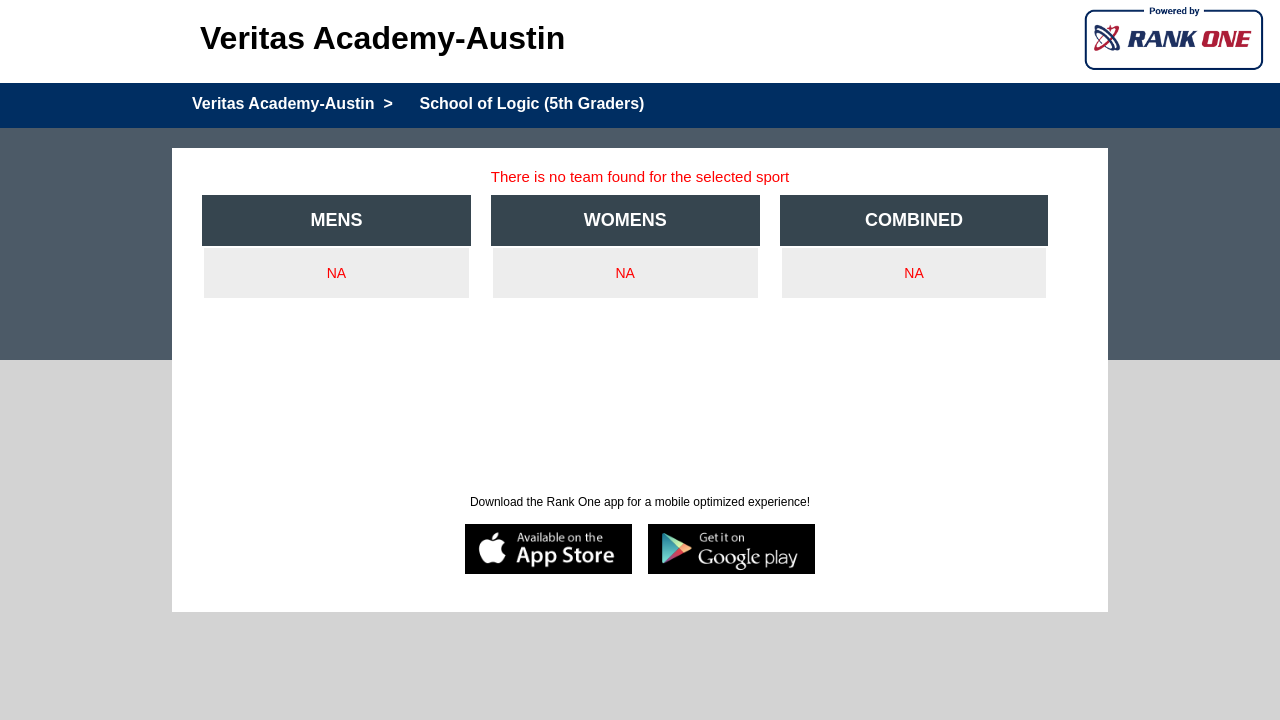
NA (336, 273)
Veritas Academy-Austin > (292, 103)
